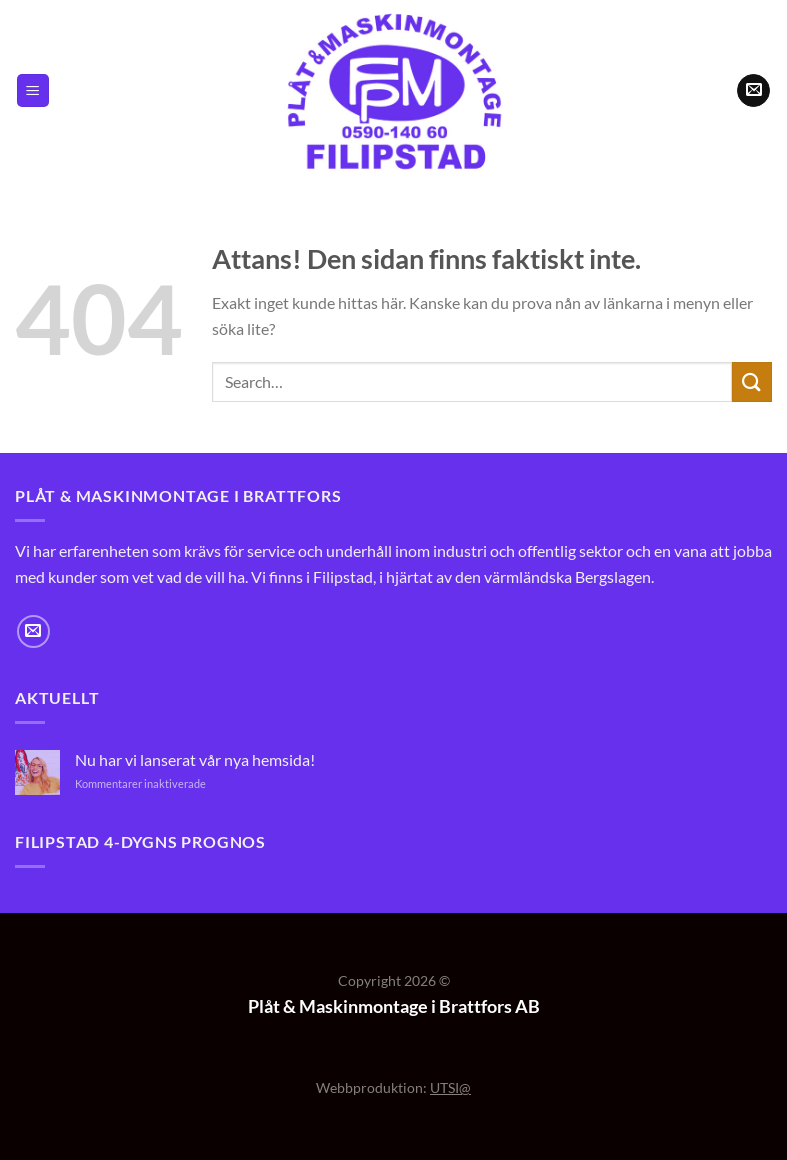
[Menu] (33, 90)
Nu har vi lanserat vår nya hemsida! (195, 759)
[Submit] (752, 381)
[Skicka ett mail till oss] (753, 91)
